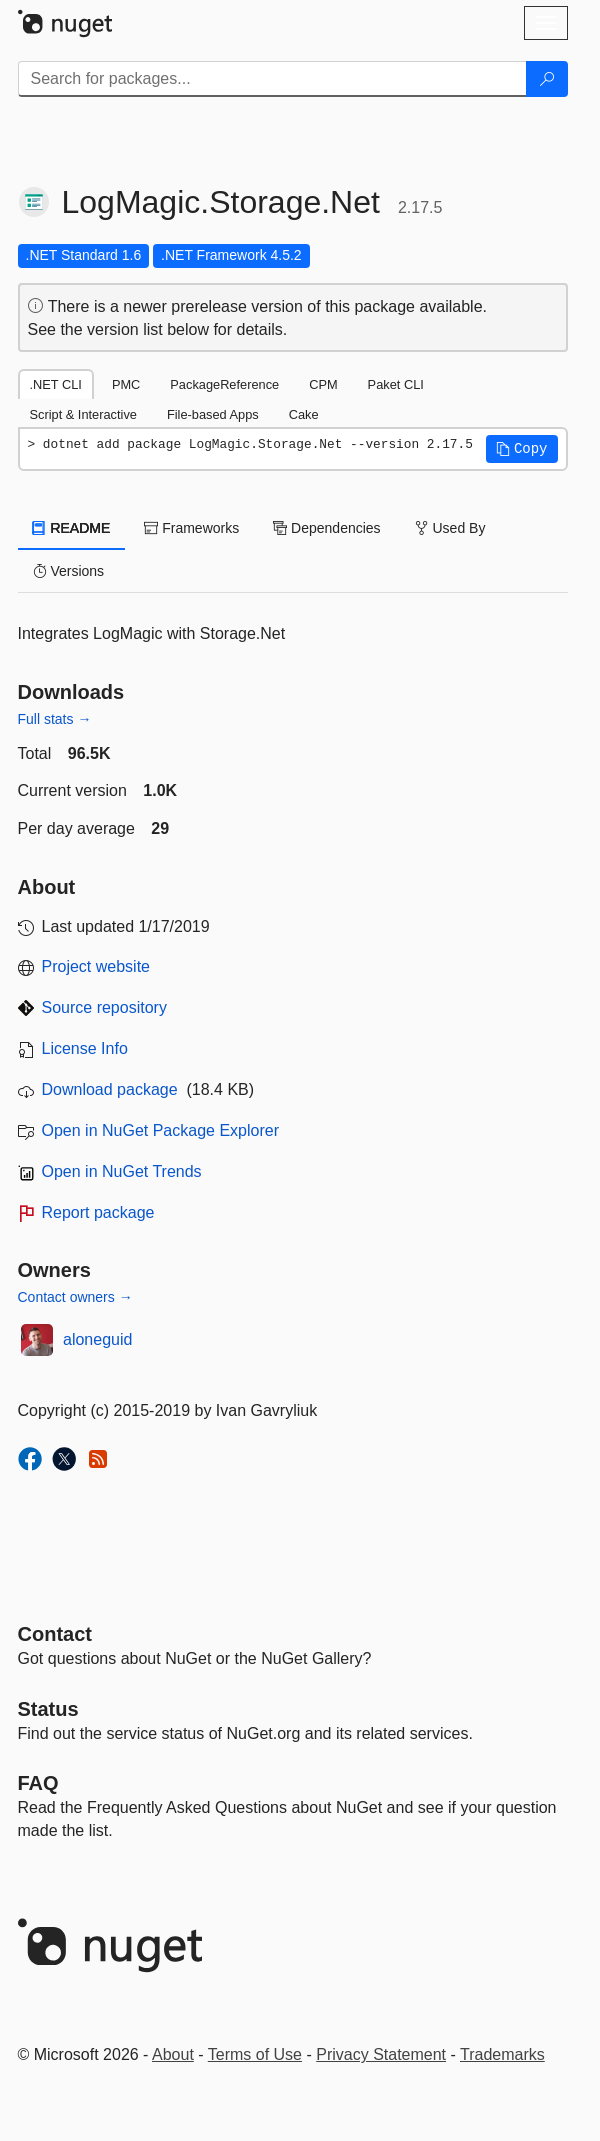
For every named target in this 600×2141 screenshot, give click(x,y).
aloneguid (97, 1339)
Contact (55, 1634)
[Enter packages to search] (272, 79)
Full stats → (55, 719)
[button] (522, 449)
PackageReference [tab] (224, 384)
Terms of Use (255, 2054)
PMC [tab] (126, 384)
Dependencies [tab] (326, 528)
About (173, 2054)
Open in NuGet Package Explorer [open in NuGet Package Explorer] (160, 1130)
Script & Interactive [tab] (83, 414)
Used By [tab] (450, 528)
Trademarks (502, 2054)
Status (48, 1709)
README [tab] (72, 528)
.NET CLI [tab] (56, 384)
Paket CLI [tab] (396, 384)
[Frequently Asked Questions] (38, 1783)
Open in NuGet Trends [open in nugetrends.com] (122, 1171)
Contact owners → (75, 1297)
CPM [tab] (323, 384)
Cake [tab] (304, 414)
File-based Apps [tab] (213, 414)
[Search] (547, 79)
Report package (98, 1212)
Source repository (104, 1007)
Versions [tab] (69, 571)
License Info (85, 1048)
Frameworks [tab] (191, 528)
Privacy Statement (381, 2054)
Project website (96, 966)
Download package (110, 1089)
